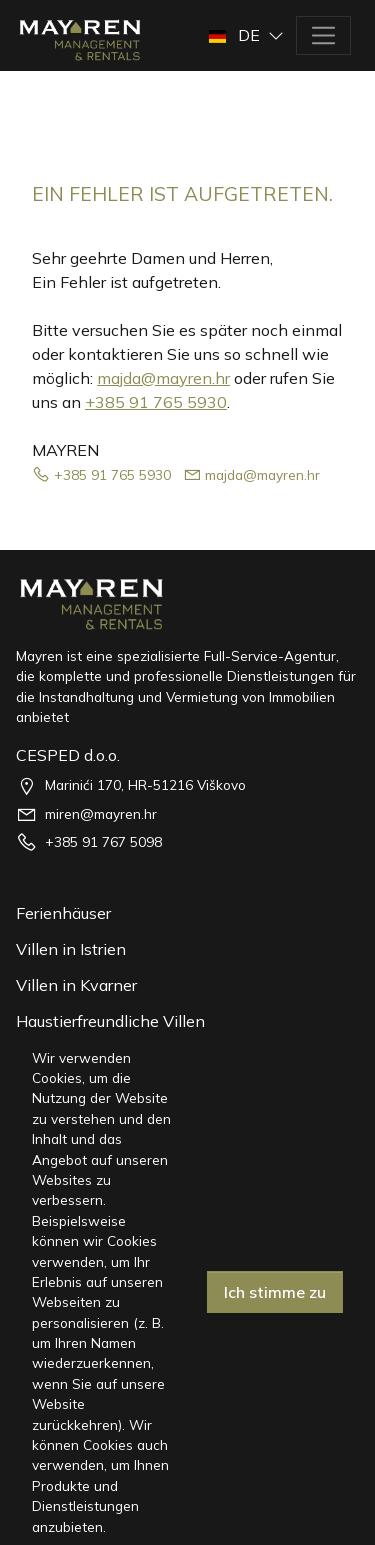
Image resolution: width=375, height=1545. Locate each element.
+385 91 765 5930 (156, 402)
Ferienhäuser (63, 913)
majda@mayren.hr (163, 378)
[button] (248, 35)
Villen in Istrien (71, 949)
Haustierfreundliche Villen (110, 1021)
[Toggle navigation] (323, 35)
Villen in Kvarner (76, 985)
